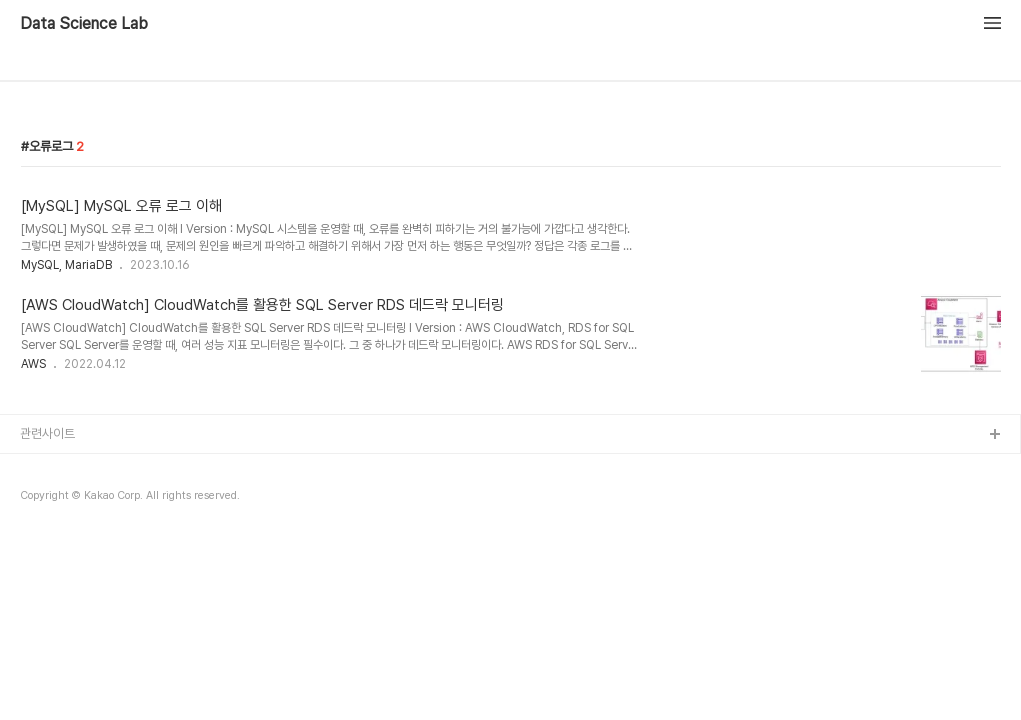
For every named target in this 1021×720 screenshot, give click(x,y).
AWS (33, 364)
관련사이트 (47, 433)
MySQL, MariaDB (66, 265)
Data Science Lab (84, 24)
